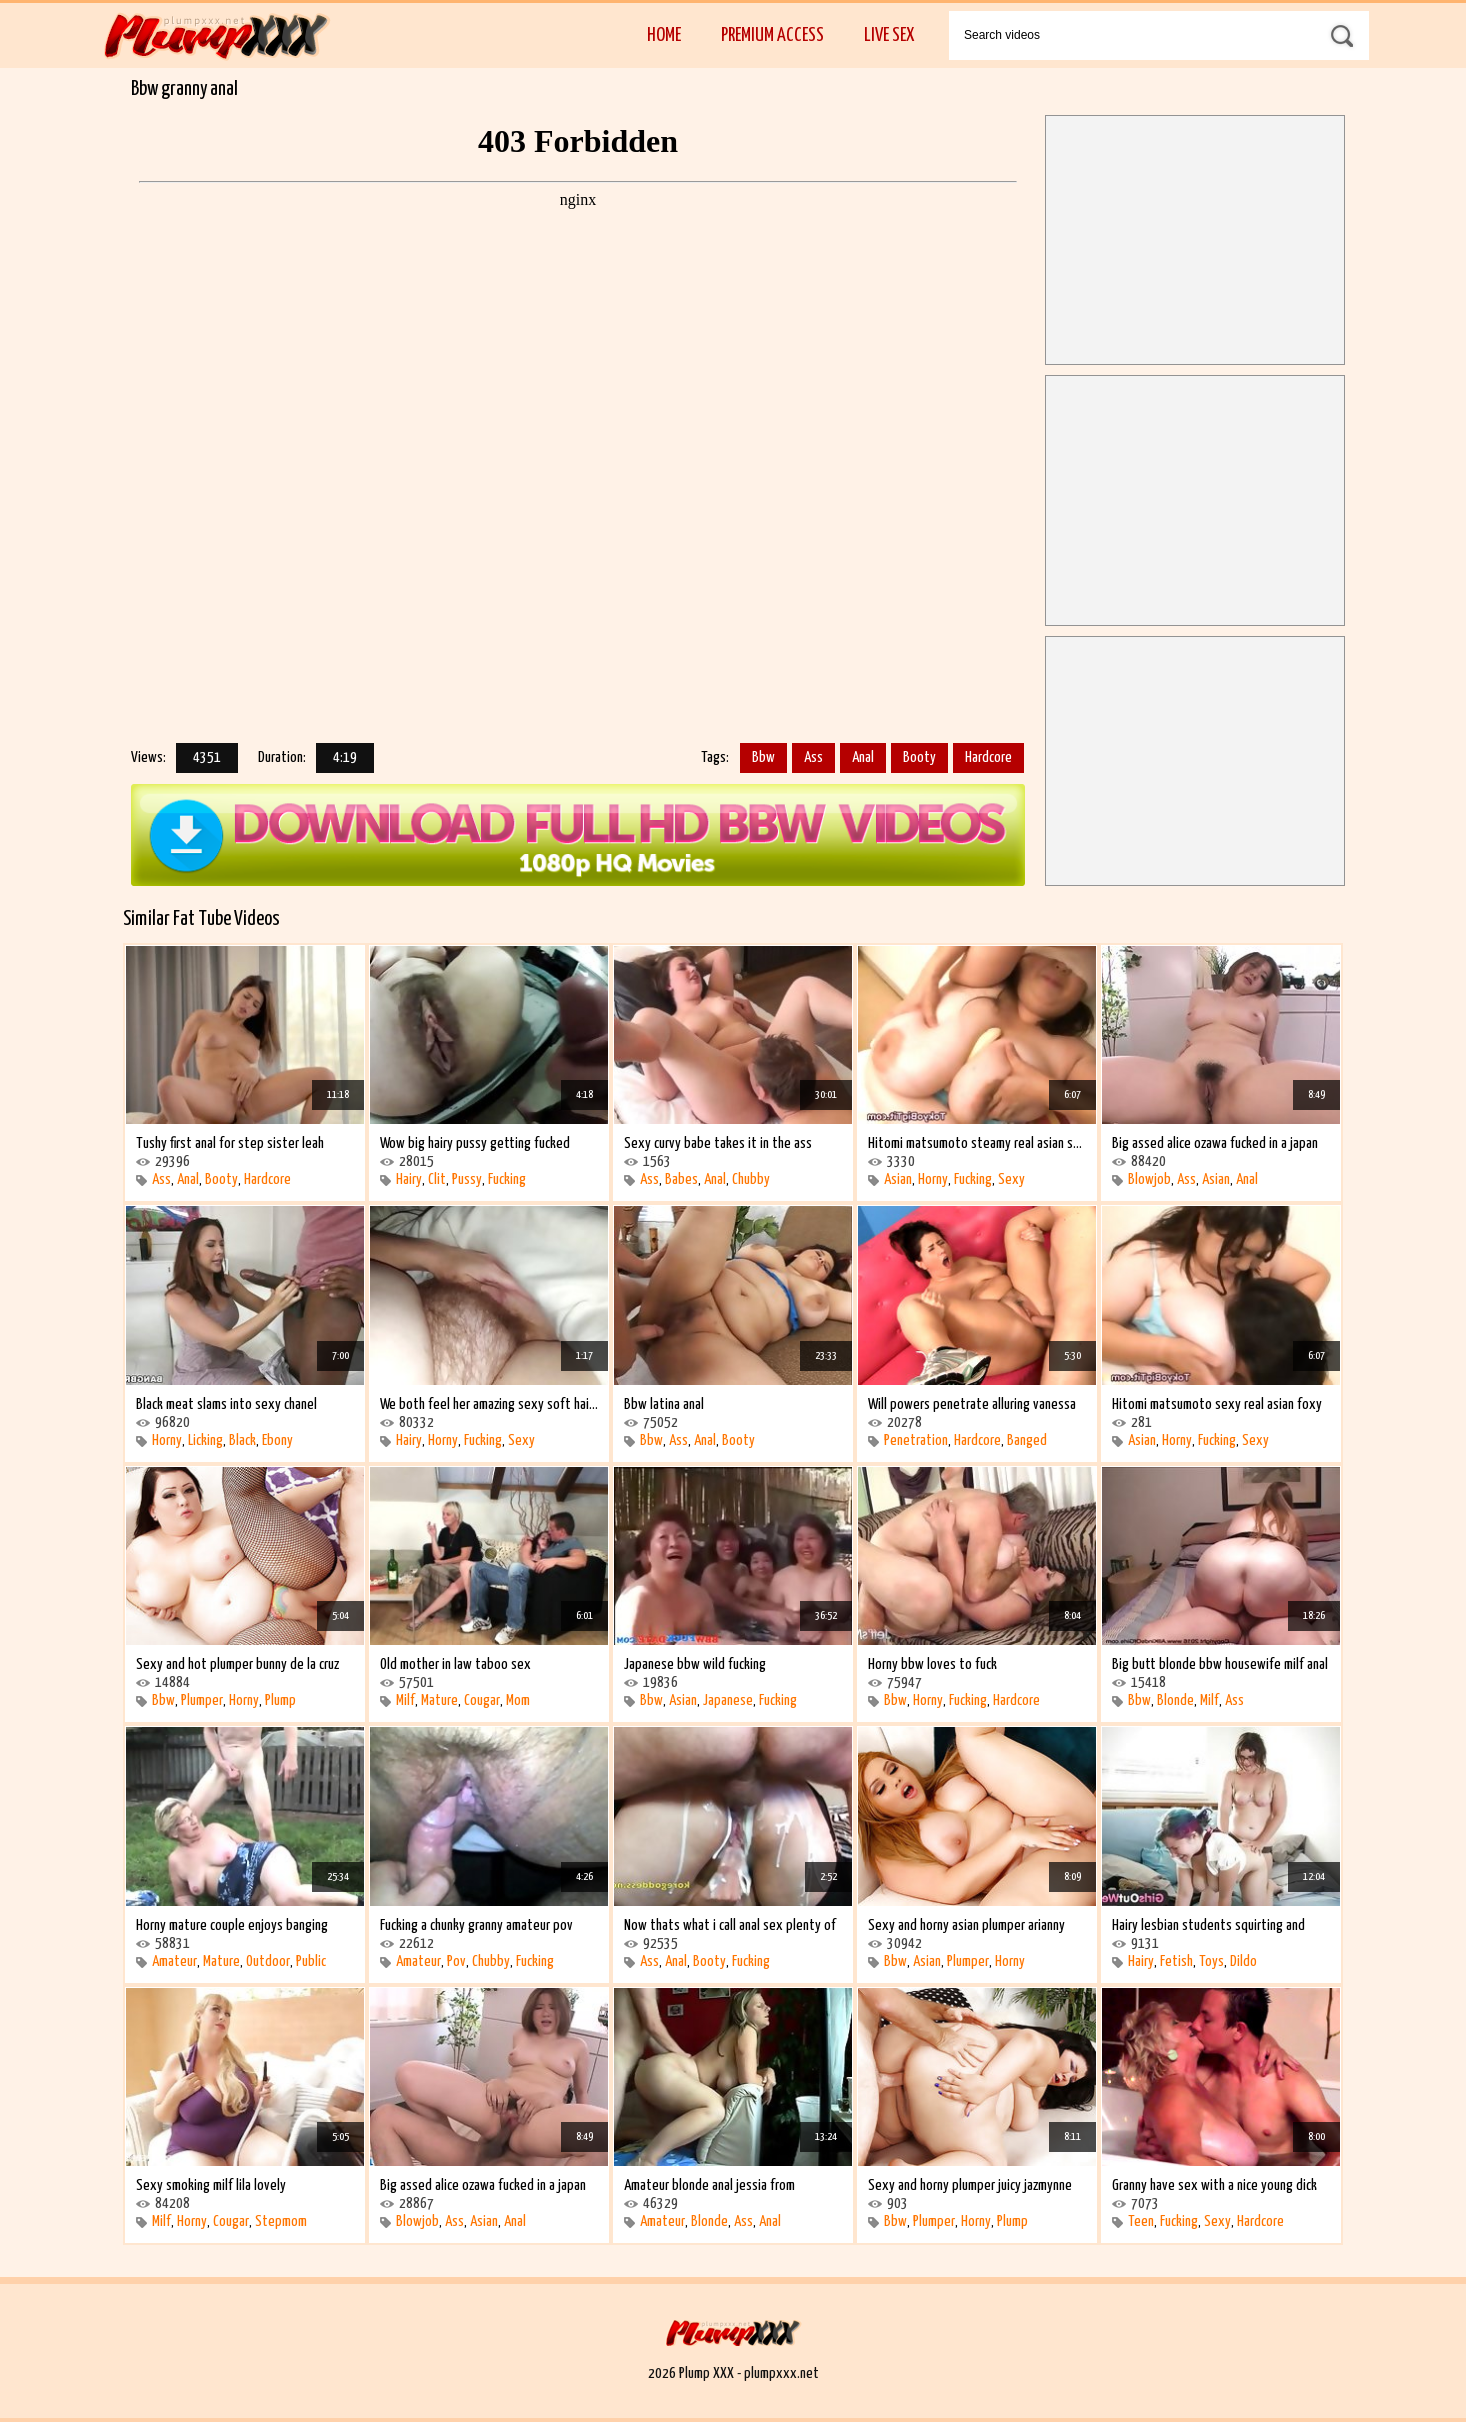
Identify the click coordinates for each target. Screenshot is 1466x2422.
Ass (813, 757)
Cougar (482, 1700)
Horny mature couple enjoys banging (232, 1925)
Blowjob (1149, 1179)
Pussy (467, 1179)
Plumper (202, 1700)
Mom (518, 1700)
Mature (439, 1700)
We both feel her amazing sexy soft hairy (489, 1404)
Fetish (1176, 1961)
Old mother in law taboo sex (455, 1664)
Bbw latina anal (664, 1404)
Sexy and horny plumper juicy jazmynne (970, 2185)
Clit (437, 1179)
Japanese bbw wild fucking (695, 1664)
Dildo (1243, 1961)
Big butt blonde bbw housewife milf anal (1220, 1664)
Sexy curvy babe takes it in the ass (718, 1143)
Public (311, 1961)
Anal (863, 757)
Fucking (507, 1179)
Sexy (1011, 1179)
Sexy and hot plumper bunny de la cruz (237, 1664)
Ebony (277, 1440)
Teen (1141, 2221)
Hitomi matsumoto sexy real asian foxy (1217, 1404)
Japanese (728, 1700)
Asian (898, 1179)
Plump (280, 1700)
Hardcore (988, 757)
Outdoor (268, 1961)
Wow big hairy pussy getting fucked (475, 1143)
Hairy (409, 1179)
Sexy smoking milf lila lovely (211, 2185)
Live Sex (889, 35)
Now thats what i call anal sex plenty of (730, 1925)
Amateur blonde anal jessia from (709, 2185)
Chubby (751, 1179)
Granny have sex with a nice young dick (1214, 2185)
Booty (919, 757)
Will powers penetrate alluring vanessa (972, 1404)
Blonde (1175, 1700)
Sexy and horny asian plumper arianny (966, 1925)
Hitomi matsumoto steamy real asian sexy (977, 1143)
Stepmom (281, 2221)
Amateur (174, 1961)
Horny (933, 1179)
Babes (681, 1179)
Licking (205, 1440)
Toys (1211, 1961)
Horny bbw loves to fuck (932, 1664)
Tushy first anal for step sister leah (230, 1143)
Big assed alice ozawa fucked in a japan (1215, 1143)
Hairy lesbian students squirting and (1208, 1925)
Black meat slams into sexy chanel (226, 1404)
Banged (1027, 1440)
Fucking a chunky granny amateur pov (476, 1925)
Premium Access (772, 35)
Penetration (916, 1440)
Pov (456, 1961)
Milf (405, 1700)
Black (242, 1440)
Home (664, 35)
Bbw (763, 757)
